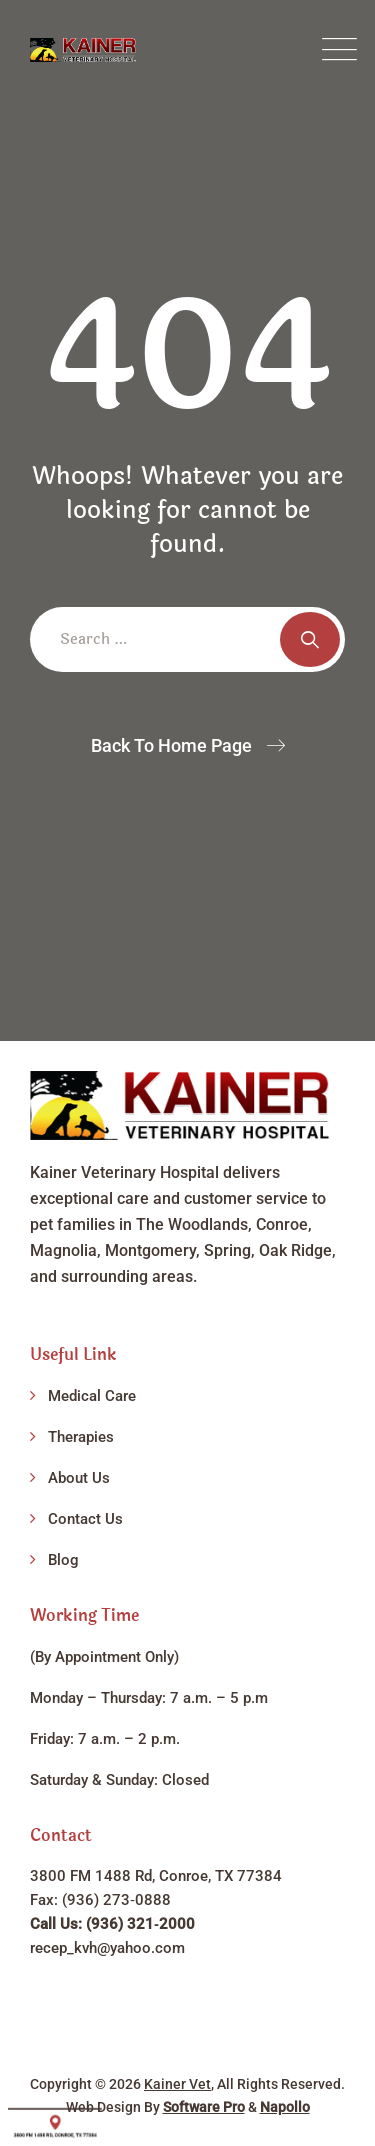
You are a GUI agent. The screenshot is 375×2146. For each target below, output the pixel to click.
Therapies (81, 1437)
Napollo (285, 2107)
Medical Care (92, 1396)
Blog (63, 1560)
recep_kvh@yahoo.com (107, 1948)
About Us (79, 1478)
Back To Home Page (171, 745)
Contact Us (85, 1519)
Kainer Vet (177, 2084)
